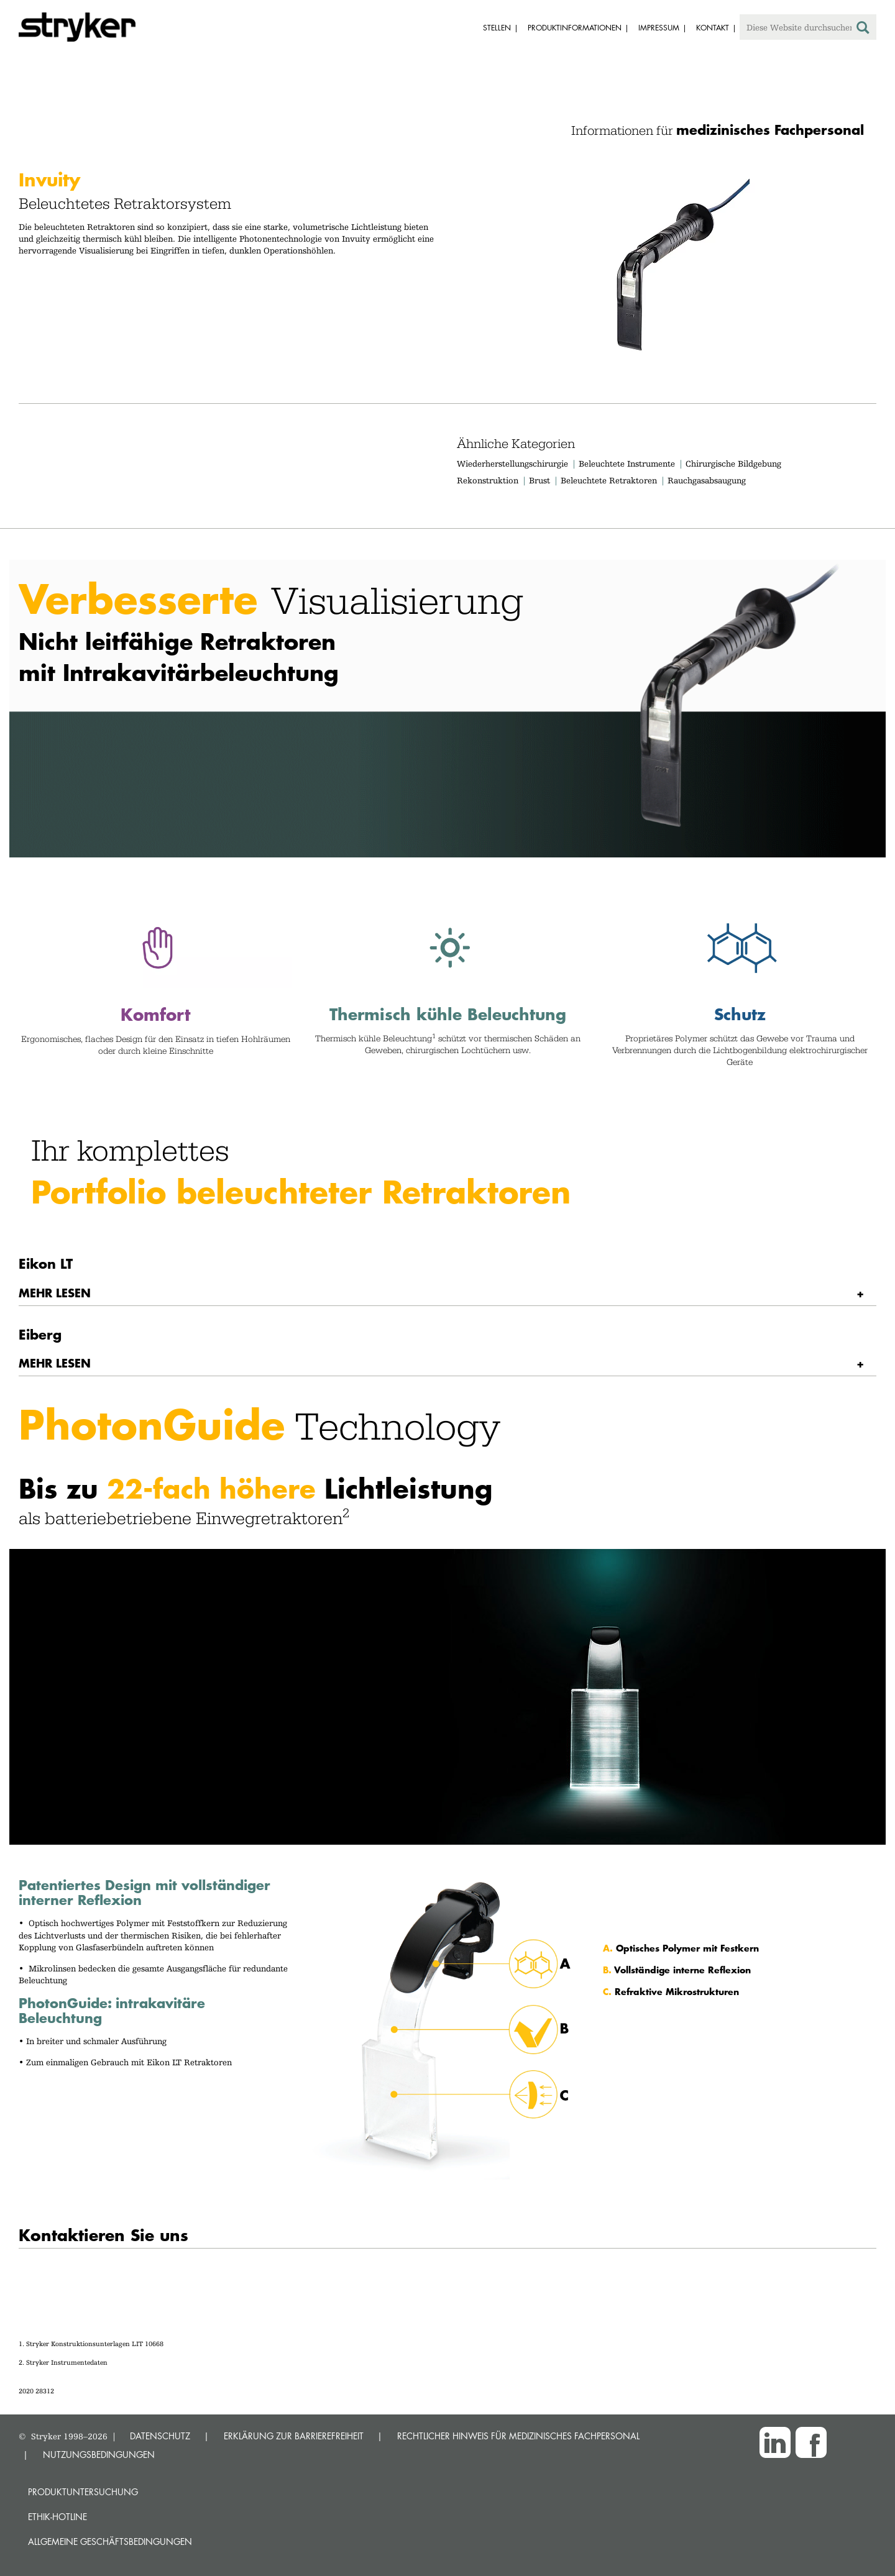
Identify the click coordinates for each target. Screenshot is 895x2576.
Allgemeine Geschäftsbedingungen (110, 2541)
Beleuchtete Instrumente (627, 463)
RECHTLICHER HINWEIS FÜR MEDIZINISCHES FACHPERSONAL (518, 2436)
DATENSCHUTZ (160, 2436)
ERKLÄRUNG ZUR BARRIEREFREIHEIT (294, 2436)
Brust (539, 480)
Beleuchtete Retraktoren (609, 480)
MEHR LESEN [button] (55, 1292)
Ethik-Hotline (57, 2517)
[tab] (447, 1293)
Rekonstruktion (487, 480)
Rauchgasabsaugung (707, 480)
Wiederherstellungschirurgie (512, 463)
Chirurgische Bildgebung (733, 463)
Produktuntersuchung (83, 2492)
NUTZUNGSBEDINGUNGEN (99, 2454)
